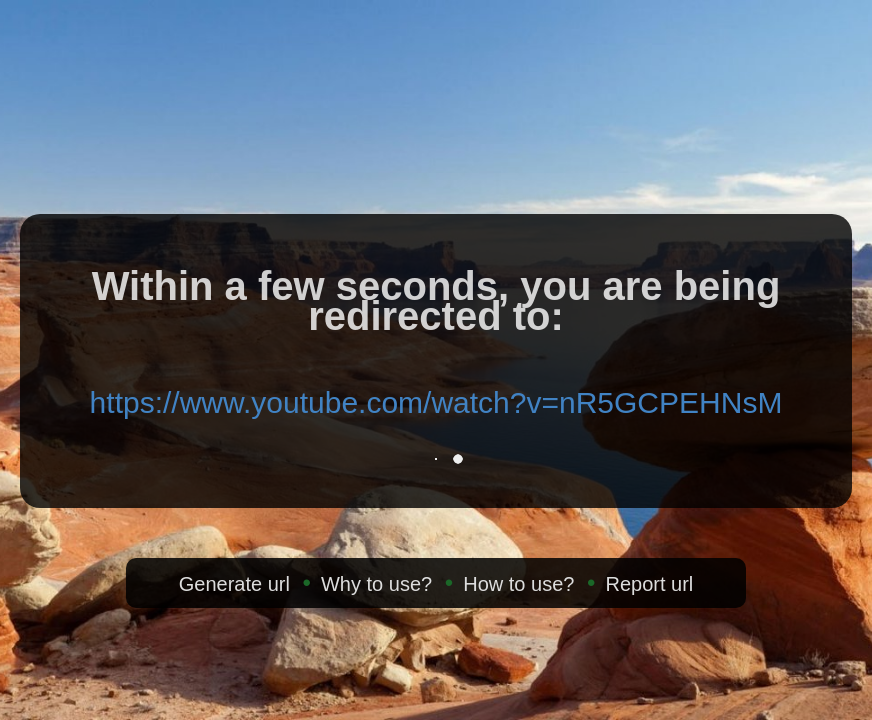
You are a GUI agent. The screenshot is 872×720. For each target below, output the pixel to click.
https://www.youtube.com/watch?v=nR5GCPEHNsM (436, 402)
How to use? (518, 584)
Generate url (234, 584)
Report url (649, 584)
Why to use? (376, 584)
